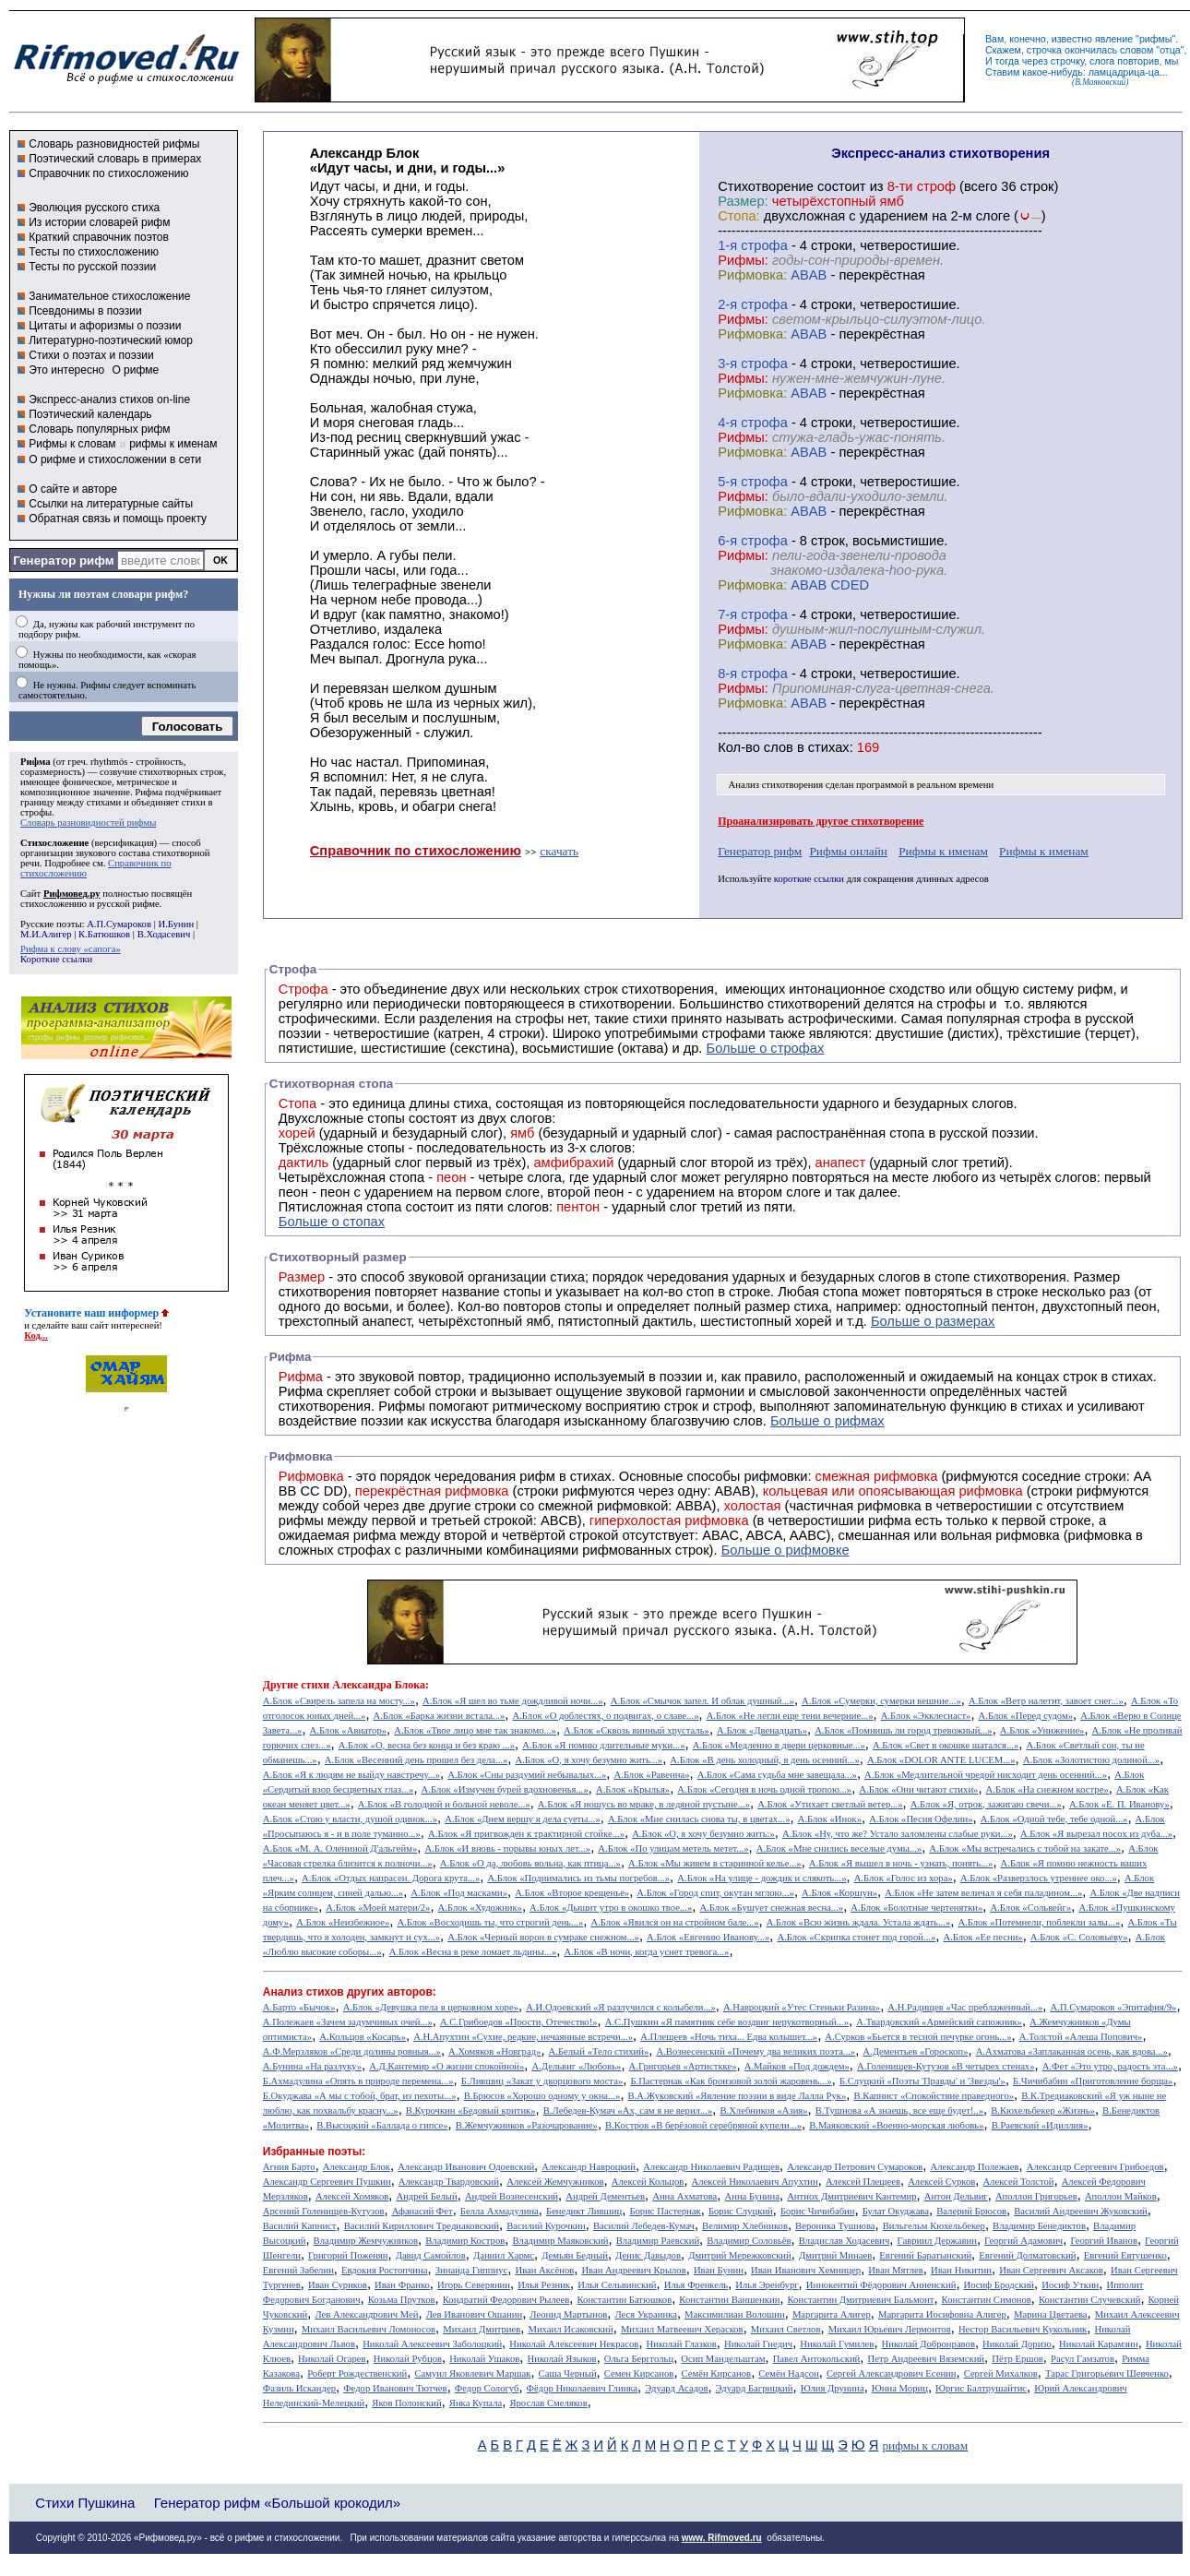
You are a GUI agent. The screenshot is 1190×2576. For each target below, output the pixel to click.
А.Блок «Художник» (480, 1907)
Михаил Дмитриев (481, 2329)
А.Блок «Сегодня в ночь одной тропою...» (764, 1789)
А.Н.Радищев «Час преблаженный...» (964, 2007)
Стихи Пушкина (85, 2502)
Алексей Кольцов (648, 2181)
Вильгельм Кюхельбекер (934, 2226)
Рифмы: (743, 260)
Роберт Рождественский (357, 2373)
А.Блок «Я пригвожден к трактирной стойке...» (526, 1834)
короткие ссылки (809, 879)
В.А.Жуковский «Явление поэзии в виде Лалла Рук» (737, 2096)
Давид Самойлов (431, 2255)
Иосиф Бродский (999, 2285)
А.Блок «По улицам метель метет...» (673, 1848)
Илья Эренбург (766, 2285)
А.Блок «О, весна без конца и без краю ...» (427, 1745)
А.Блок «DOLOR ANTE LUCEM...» (941, 1760)
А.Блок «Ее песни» (982, 1937)
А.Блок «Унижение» (1042, 1730)
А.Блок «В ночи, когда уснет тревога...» (646, 1952)
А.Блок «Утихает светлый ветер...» (829, 1804)
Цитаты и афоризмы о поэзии (105, 325)
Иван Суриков (337, 2285)
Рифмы (401, 1406)
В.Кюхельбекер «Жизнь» (1043, 2110)
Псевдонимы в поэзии (85, 310)
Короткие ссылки (56, 959)
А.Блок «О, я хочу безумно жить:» (703, 1834)
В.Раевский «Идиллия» (1040, 2125)
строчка (1044, 49)
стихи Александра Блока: (365, 1684)
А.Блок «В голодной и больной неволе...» (444, 1804)
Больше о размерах (933, 1321)
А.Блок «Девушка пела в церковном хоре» (430, 2007)
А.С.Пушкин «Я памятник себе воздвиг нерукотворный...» (727, 2022)
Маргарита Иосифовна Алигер (942, 2314)
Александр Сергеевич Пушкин (327, 2181)
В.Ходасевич (164, 934)
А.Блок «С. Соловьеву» (1079, 1937)
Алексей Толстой (1017, 2181)
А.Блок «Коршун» (839, 1893)
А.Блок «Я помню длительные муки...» (603, 1745)
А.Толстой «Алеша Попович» (1081, 2037)
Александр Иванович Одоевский (466, 2167)
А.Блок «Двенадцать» (762, 1730)
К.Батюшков (104, 934)
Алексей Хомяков (351, 2196)
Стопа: (738, 216)
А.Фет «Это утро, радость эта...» (1110, 2066)
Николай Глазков (682, 2344)
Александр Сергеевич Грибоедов (1095, 2167)
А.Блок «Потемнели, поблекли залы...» (1039, 1922)
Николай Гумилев (837, 2344)
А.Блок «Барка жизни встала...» (440, 1716)
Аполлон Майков (1121, 2196)
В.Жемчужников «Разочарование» (527, 2125)
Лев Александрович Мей (366, 2314)
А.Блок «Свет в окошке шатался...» (945, 1745)
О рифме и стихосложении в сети (115, 459)
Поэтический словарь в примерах (115, 158)
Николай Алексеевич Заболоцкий (432, 2344)
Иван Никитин (961, 2270)
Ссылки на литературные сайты (111, 503)
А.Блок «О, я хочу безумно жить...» (588, 1760)
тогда (1007, 60)
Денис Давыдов (648, 2255)
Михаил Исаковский (570, 2329)
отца (1170, 49)
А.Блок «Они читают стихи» (918, 1789)
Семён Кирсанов (717, 2373)
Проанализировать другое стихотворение (820, 821)
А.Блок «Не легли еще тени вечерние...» (790, 1716)
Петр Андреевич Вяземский (925, 2359)
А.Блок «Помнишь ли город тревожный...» (904, 1730)
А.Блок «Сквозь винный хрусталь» (636, 1730)
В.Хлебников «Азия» (763, 2110)
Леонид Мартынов (568, 2314)
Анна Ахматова (684, 2196)
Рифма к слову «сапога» (70, 949)
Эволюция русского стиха (94, 207)
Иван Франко (402, 2285)
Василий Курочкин (546, 2226)
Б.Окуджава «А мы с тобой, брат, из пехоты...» (360, 2096)
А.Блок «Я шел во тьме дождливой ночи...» (512, 1701)
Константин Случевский (1089, 2300)
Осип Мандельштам (723, 2359)
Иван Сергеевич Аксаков (1051, 2270)
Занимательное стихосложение (109, 296)
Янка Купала (475, 2403)
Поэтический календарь (90, 414)
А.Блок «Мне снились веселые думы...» (839, 1848)
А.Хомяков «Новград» (494, 2051)
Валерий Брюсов (971, 2211)
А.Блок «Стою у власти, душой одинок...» (350, 1819)
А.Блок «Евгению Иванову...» (708, 1937)
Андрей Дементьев (605, 2196)
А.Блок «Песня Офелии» (920, 1819)
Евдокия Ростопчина (384, 2270)
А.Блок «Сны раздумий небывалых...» (526, 1775)
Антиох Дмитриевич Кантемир (851, 2196)
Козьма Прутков (401, 2300)
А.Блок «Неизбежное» (342, 1922)
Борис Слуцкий (740, 2211)
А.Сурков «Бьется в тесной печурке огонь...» (918, 2037)
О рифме (135, 370)
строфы (36, 812)
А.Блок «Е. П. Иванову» (1119, 1804)
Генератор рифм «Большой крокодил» (277, 2502)
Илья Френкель (696, 2285)
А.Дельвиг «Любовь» (576, 2066)
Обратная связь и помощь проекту (118, 518)
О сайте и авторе (73, 489)
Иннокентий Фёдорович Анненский (881, 2285)
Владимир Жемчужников (366, 2241)
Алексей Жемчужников (554, 2181)
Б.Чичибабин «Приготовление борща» (1092, 2081)
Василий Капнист (300, 2226)
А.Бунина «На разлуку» (312, 2066)
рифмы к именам (173, 443)
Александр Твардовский (449, 2181)
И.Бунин (176, 924)
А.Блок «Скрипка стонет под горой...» (856, 1937)
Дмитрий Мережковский (739, 2255)
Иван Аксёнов (544, 2270)
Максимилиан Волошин (734, 2314)
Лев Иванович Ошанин (474, 2314)
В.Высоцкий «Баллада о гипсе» (381, 2125)
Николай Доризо (1017, 2344)
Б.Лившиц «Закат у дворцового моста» (542, 2081)
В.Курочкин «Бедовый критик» (471, 2110)
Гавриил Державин (937, 2241)
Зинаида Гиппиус (471, 2270)
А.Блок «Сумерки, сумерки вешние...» (881, 1701)
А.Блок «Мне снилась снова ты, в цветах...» (699, 1819)
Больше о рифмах (827, 1420)
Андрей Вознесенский (511, 2196)
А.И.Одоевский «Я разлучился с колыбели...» (621, 2007)
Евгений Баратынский (925, 2255)
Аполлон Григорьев (1036, 2196)
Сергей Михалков (1001, 2373)
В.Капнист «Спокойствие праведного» (933, 2096)
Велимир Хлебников (745, 2226)
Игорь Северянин (473, 2285)
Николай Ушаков (484, 2359)
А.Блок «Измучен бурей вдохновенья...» (505, 1789)
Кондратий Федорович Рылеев (506, 2300)
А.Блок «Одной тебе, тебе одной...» (1054, 1819)
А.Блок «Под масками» (459, 1893)
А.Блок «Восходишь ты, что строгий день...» (490, 1922)
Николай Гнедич (758, 2344)
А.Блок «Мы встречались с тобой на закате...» (1025, 1848)
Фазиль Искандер (299, 2388)
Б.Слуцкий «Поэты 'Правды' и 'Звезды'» (922, 2081)
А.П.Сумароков (119, 924)
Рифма (35, 762)
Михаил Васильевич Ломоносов (368, 2329)
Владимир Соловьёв (749, 2241)
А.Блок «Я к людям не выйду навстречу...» (351, 1775)
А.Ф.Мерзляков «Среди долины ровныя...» (352, 2051)
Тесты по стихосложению (94, 251)
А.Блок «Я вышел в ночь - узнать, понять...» (901, 1863)
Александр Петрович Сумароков (854, 2167)
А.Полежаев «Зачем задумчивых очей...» (348, 2022)
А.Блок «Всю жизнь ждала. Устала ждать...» (859, 1922)
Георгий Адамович (1023, 2241)
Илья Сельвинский (616, 2285)
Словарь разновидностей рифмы (114, 143)
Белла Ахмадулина (499, 2211)
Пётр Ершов (1017, 2359)
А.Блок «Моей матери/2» (378, 1907)
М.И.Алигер (46, 934)
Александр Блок (356, 2167)
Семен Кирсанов (639, 2373)
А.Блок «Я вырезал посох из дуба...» (1096, 1834)
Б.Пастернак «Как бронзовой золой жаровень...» (730, 2081)
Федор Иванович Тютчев (394, 2388)
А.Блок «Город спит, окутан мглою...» (715, 1893)
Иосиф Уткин (1070, 2285)
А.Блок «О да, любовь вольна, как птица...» (530, 1863)
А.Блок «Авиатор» (348, 1730)
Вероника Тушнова (835, 2226)
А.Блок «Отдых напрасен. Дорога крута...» (391, 1878)
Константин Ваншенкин (729, 2300)
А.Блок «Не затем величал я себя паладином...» (983, 1893)
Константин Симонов (986, 2300)
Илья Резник (544, 2285)
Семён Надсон (788, 2373)
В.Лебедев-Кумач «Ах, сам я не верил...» (627, 2110)
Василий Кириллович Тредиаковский (421, 2226)
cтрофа (764, 245)
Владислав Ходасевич (844, 2241)
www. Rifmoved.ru (722, 2538)
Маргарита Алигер (831, 2314)
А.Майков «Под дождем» (797, 2066)
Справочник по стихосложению (108, 173)
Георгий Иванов (1103, 2241)
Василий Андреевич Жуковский (1081, 2211)
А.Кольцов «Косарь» (362, 2037)
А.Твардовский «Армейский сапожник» (939, 2022)
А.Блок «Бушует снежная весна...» (771, 1907)
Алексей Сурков (941, 2181)
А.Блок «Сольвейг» (1031, 1907)
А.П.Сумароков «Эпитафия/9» (1114, 2007)
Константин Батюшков (624, 2300)
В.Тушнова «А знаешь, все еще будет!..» (899, 2110)
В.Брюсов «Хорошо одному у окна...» (542, 2096)
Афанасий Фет (422, 2211)
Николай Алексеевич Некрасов (573, 2344)
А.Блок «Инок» (830, 1819)
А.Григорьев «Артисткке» (683, 2066)
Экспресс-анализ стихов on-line (109, 399)
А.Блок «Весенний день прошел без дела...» (416, 1760)
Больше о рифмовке (785, 1550)
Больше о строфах (766, 1048)
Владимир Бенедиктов (1039, 2226)
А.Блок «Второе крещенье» (572, 1893)
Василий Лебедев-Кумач (644, 2226)
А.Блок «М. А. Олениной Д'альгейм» (340, 1848)
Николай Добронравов (928, 2344)
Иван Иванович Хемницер (806, 2270)
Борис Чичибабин (817, 2211)
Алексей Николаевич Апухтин (755, 2181)
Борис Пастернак (664, 2211)
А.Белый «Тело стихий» (599, 2051)
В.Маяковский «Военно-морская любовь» (896, 2125)
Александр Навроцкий (588, 2167)
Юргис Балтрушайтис (981, 2388)
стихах (829, 747)
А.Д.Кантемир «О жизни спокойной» (446, 2066)
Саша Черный (568, 2373)
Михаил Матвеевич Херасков (682, 2329)
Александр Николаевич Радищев (711, 2167)
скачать (559, 851)
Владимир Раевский (657, 2241)
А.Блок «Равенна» (652, 1775)
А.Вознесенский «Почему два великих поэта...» (755, 2051)
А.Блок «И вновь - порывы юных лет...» (507, 1848)
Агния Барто (289, 2167)
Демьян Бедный (574, 2255)
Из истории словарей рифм (99, 222)
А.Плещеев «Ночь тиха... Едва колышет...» (728, 2037)
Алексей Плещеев (863, 2181)
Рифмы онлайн (848, 851)
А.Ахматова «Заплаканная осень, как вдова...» (1072, 2051)
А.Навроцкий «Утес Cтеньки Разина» (801, 2007)
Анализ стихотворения (776, 785)
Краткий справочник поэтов (99, 237)
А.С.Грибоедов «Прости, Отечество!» (519, 2022)
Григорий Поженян (347, 2255)
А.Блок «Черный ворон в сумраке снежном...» (543, 1937)
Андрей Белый (426, 2196)
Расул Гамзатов (1082, 2359)
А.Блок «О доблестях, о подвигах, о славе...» (606, 1716)
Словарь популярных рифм (99, 429)
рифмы (1155, 38)
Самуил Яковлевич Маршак (472, 2373)
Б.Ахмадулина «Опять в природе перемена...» (358, 2081)
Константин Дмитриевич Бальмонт (861, 2300)
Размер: (743, 201)
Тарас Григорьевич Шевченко (1107, 2373)
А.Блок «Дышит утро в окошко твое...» (611, 1907)
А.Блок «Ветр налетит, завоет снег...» (1046, 1701)
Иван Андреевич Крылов (633, 2270)
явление (1114, 38)
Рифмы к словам (72, 443)
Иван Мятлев (895, 2270)
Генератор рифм (63, 560)
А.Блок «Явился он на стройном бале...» (674, 1922)
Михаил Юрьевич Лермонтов (889, 2329)
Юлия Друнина (832, 2388)
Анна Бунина (751, 2196)
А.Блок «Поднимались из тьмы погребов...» (578, 1878)
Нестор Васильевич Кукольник (1022, 2329)
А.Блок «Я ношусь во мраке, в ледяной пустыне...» (644, 1804)
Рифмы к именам (943, 851)
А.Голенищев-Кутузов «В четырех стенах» (946, 2066)
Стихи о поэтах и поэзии (91, 355)
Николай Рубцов (408, 2359)
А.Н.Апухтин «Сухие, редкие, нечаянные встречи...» (523, 2037)
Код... (36, 1335)
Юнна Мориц (900, 2388)
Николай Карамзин (1098, 2344)
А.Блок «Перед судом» (1026, 1716)
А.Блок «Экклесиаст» (926, 1716)
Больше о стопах (332, 1221)
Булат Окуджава (896, 2211)
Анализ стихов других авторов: (349, 1992)
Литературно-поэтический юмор (111, 340)
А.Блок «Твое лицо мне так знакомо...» (475, 1730)
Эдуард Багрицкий (754, 2388)
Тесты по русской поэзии (92, 266)
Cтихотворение (766, 186)
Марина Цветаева (1051, 2314)
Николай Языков (562, 2359)
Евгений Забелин (298, 2270)
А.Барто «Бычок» (299, 2007)
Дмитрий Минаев (835, 2255)
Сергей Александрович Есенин (892, 2373)
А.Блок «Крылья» (633, 1789)
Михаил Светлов (786, 2329)
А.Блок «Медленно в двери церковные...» (779, 1745)
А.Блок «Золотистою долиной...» (1091, 1760)
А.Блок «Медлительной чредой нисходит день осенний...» (985, 1775)
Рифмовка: (752, 275)
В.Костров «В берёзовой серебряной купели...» (703, 2125)
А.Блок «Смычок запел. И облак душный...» (702, 1701)
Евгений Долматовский (1027, 2255)
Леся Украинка (645, 2314)
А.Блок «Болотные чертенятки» (916, 1907)
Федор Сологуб (487, 2388)
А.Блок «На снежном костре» (1047, 1789)
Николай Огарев (332, 2359)
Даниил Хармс (503, 2255)
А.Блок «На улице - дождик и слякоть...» (761, 1878)
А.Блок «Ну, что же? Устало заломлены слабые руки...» (897, 1834)
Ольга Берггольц (638, 2359)
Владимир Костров (465, 2241)
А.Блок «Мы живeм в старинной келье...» (715, 1863)
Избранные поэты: (314, 2151)
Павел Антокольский (817, 2359)
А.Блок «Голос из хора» (903, 1878)
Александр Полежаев (974, 2167)
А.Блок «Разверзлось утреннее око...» (1038, 1878)
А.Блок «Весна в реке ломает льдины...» (473, 1952)
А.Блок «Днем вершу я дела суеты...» (523, 1819)
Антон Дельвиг (956, 2196)
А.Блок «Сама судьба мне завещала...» (777, 1775)
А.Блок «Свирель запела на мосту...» (339, 1701)
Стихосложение (54, 843)
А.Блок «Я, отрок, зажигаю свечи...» (986, 1804)
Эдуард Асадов (676, 2388)
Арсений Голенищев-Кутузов (324, 2211)
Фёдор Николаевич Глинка (582, 2388)
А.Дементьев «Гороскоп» (915, 2051)
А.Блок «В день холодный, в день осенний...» (764, 1760)
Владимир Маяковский (560, 2241)
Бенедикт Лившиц (584, 2211)
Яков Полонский (406, 2403)
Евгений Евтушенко (1125, 2255)
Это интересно (66, 370)
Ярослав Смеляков (548, 2403)
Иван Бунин (719, 2270)
